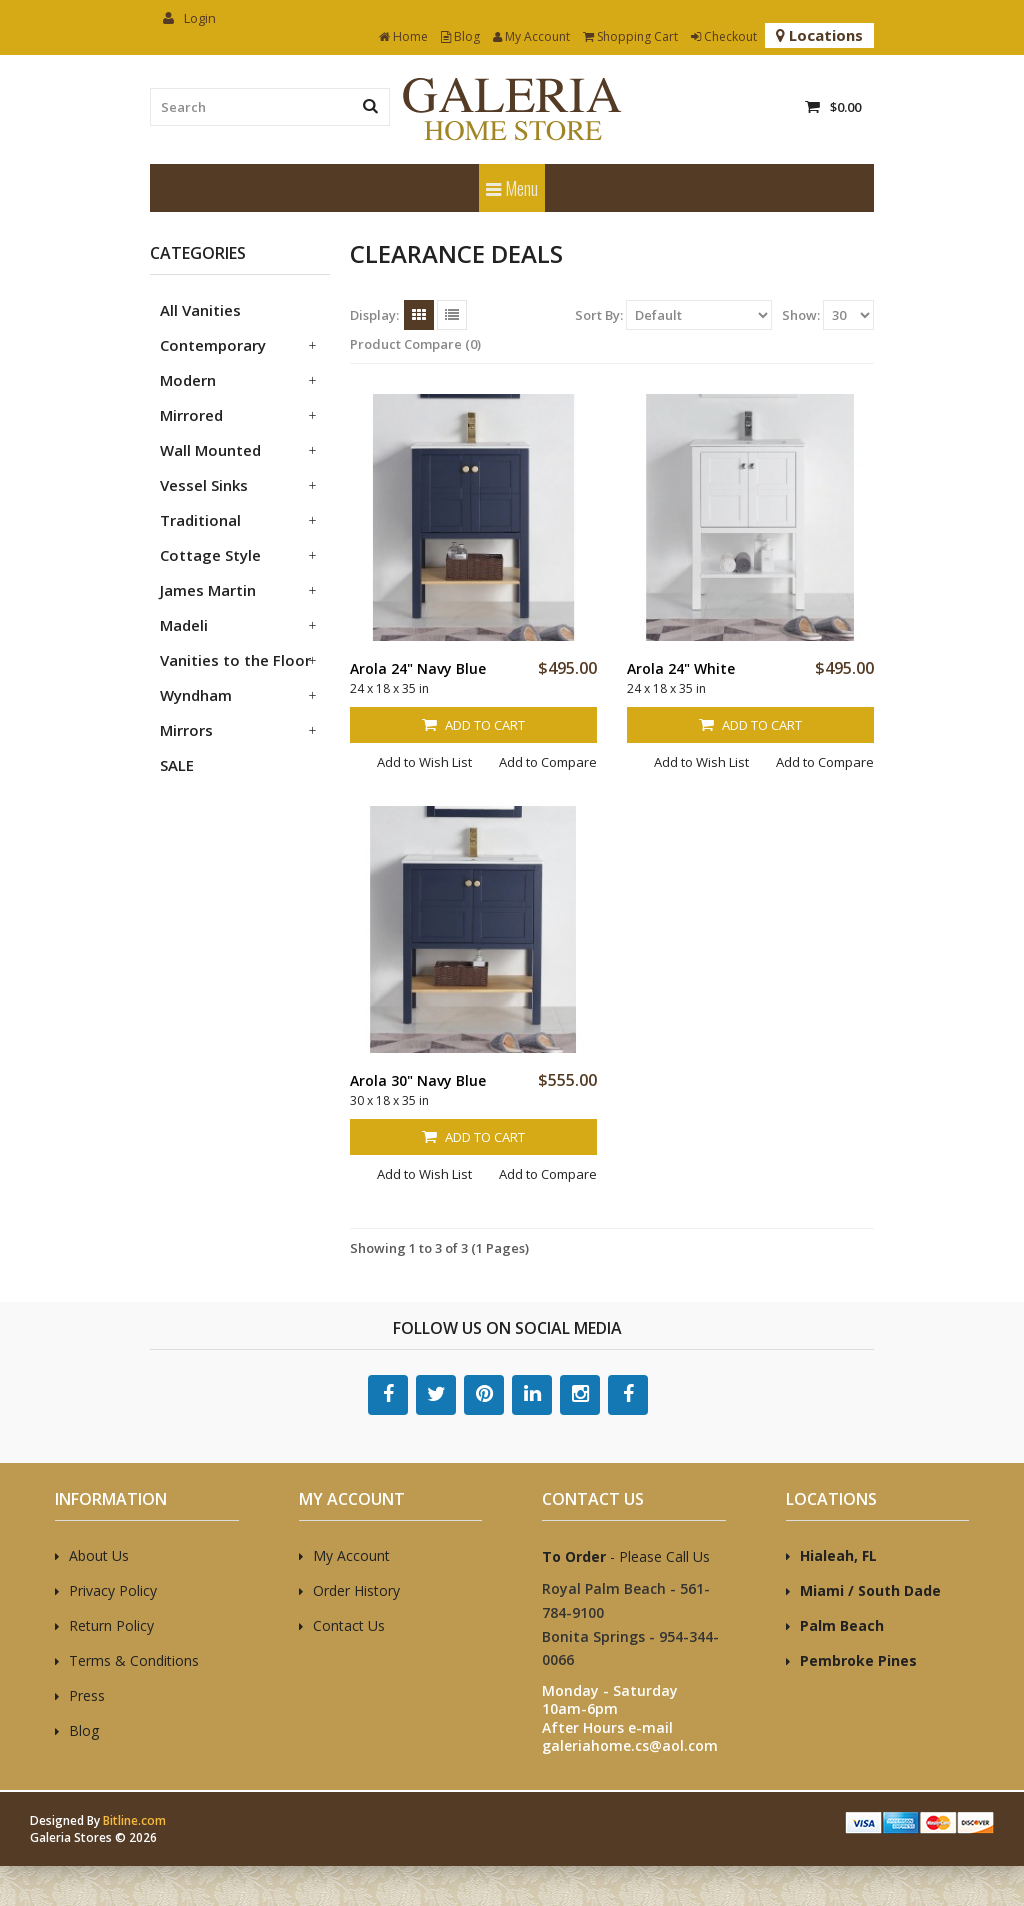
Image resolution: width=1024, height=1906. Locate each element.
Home (403, 36)
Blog (460, 36)
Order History (356, 1590)
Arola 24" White (681, 668)
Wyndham (196, 695)
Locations (819, 35)
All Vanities (200, 310)
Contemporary (213, 345)
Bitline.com (134, 1820)
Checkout (724, 36)
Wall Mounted (210, 450)
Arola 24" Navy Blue (418, 668)
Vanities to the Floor (235, 660)
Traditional (200, 520)
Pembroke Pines (858, 1660)
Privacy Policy (113, 1590)
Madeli (184, 625)
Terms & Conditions (134, 1660)
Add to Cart (473, 725)
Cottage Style (210, 555)
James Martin (208, 590)
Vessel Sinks (204, 485)
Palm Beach (842, 1625)
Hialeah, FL (838, 1555)
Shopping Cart (630, 36)
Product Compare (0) (415, 344)
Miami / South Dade (870, 1590)
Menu (512, 188)
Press (87, 1695)
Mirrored (191, 415)
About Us (99, 1555)
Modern (188, 380)
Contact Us (349, 1625)
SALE (177, 765)
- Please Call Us (626, 1556)
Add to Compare (548, 762)
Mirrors (186, 730)
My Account (531, 36)
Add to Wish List (424, 762)
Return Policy (111, 1625)
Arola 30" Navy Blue (418, 1080)
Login (189, 18)
